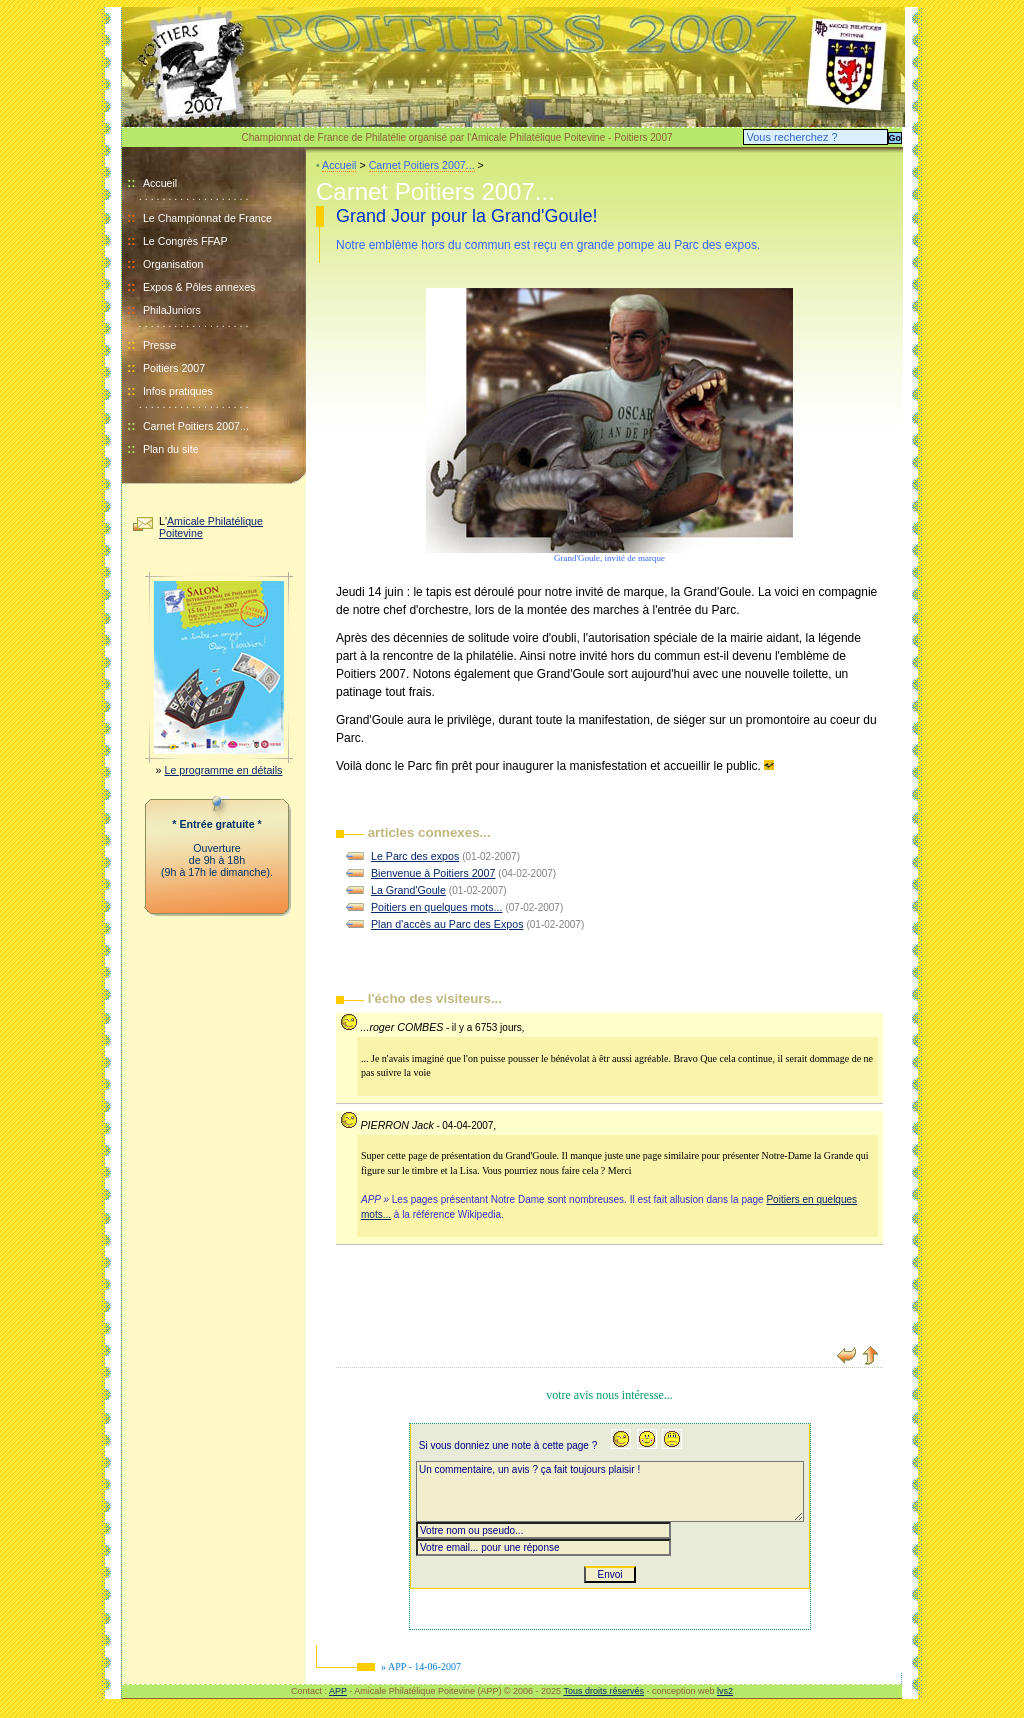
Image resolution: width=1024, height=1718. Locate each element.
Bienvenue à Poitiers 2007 (433, 873)
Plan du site (171, 449)
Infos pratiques (178, 391)
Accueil (152, 183)
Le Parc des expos (415, 856)
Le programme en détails (224, 770)
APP (338, 1691)
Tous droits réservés (603, 1691)
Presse (159, 345)
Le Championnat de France (207, 218)
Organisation (173, 264)
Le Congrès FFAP (185, 241)
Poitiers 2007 (174, 368)
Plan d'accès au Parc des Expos (447, 924)
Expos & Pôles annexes (199, 287)
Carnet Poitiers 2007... (196, 426)
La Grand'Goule (408, 890)
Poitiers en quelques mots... (437, 907)
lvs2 (725, 1691)
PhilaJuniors (172, 310)
